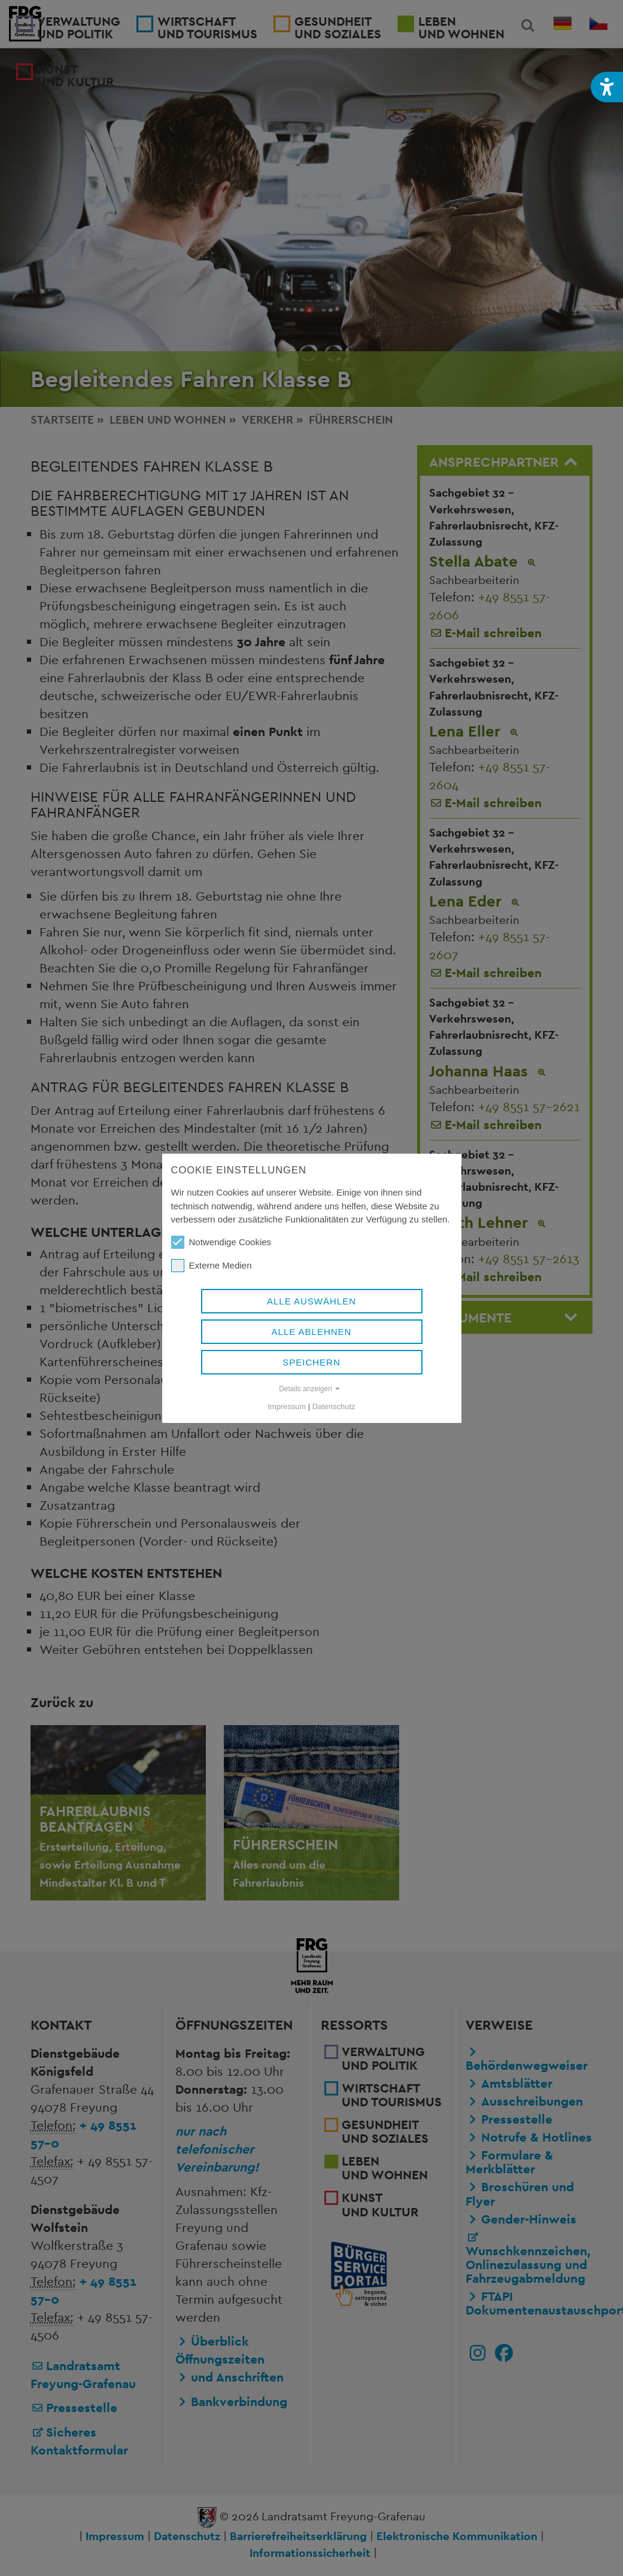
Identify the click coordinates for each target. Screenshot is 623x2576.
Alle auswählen (311, 1301)
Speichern (311, 1362)
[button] (607, 87)
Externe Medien (211, 1265)
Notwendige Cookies (221, 1242)
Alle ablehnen (312, 1332)
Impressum (287, 1406)
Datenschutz (333, 1406)
